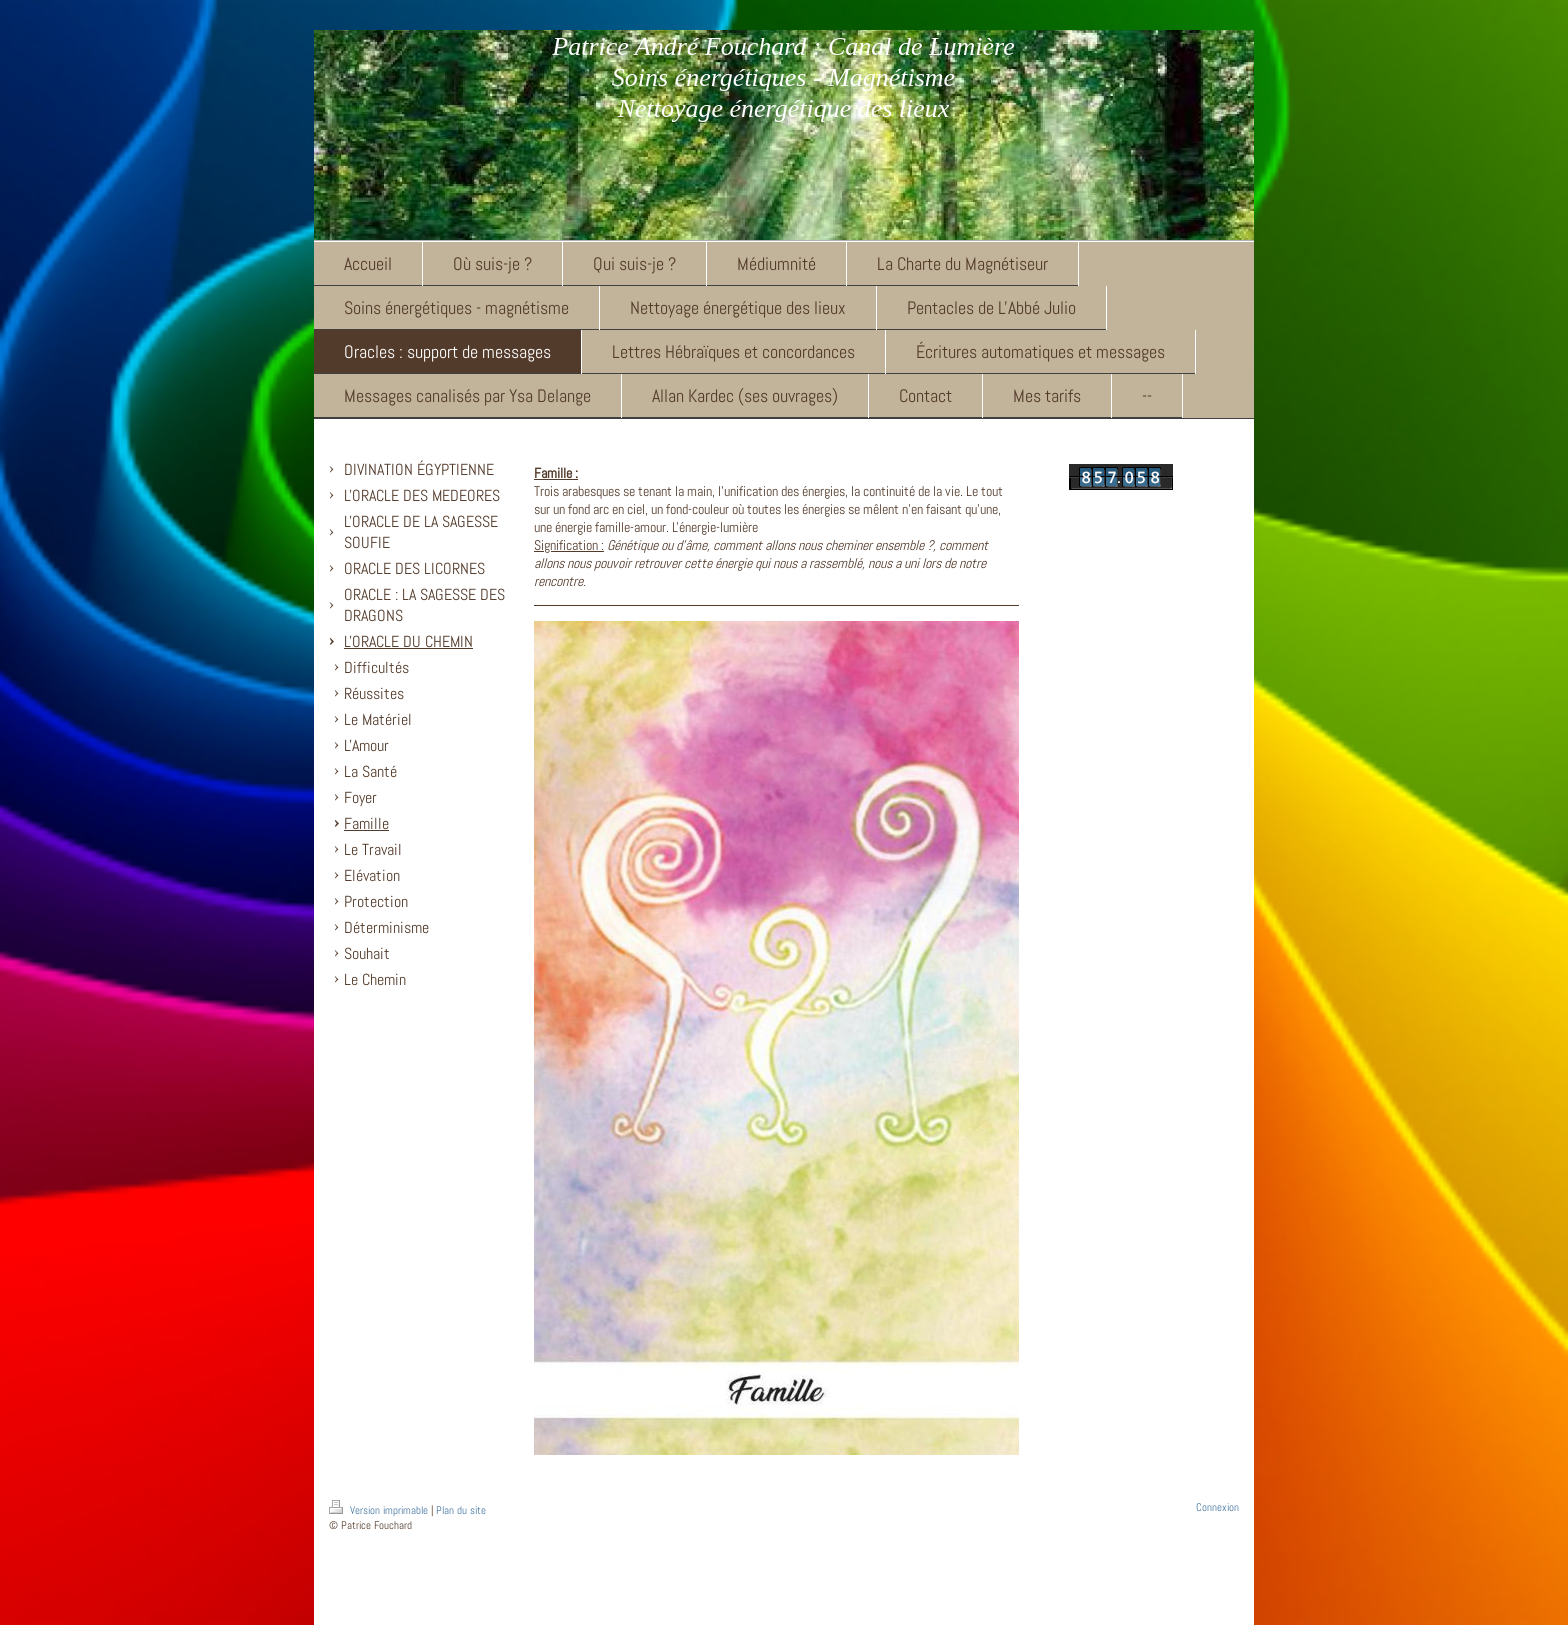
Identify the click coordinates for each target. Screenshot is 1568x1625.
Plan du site (461, 1510)
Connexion (1217, 1507)
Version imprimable (380, 1510)
